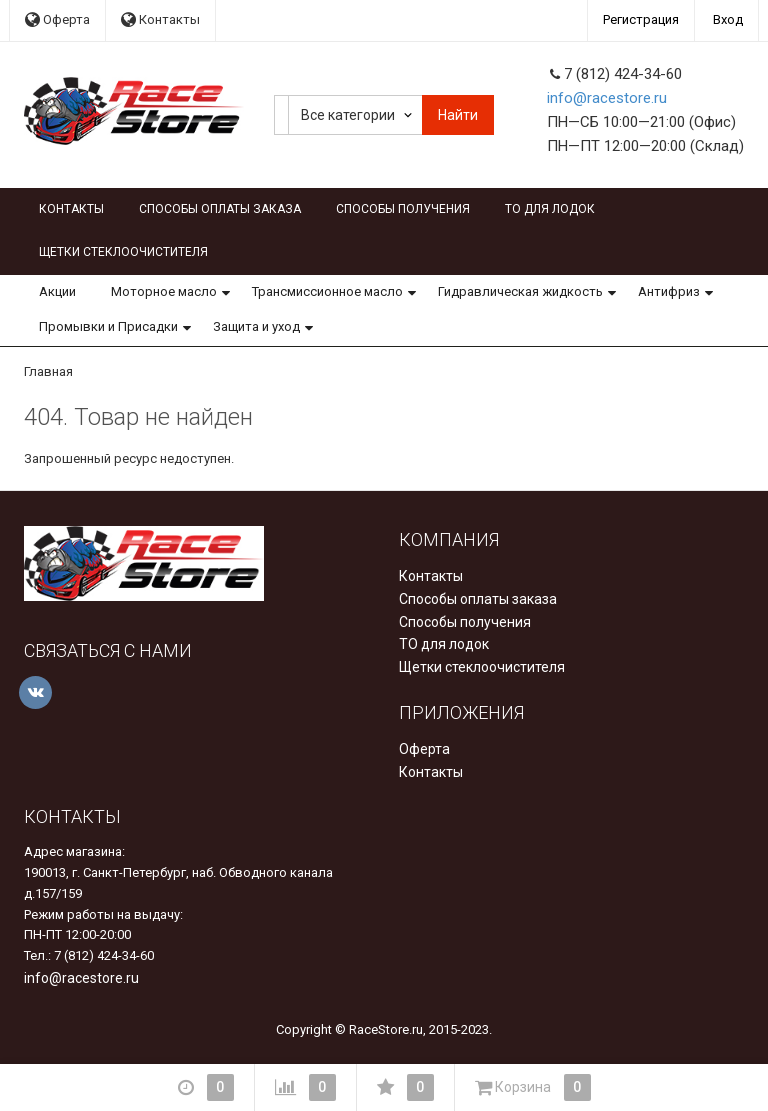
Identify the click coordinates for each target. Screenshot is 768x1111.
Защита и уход (256, 326)
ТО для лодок (550, 209)
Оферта (57, 19)
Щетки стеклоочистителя (123, 252)
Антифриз (669, 291)
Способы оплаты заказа (220, 209)
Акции (57, 291)
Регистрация (641, 19)
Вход (728, 19)
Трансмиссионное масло (327, 291)
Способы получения (403, 209)
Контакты (160, 19)
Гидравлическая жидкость (520, 291)
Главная (48, 371)
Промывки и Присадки (108, 326)
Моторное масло (164, 291)
